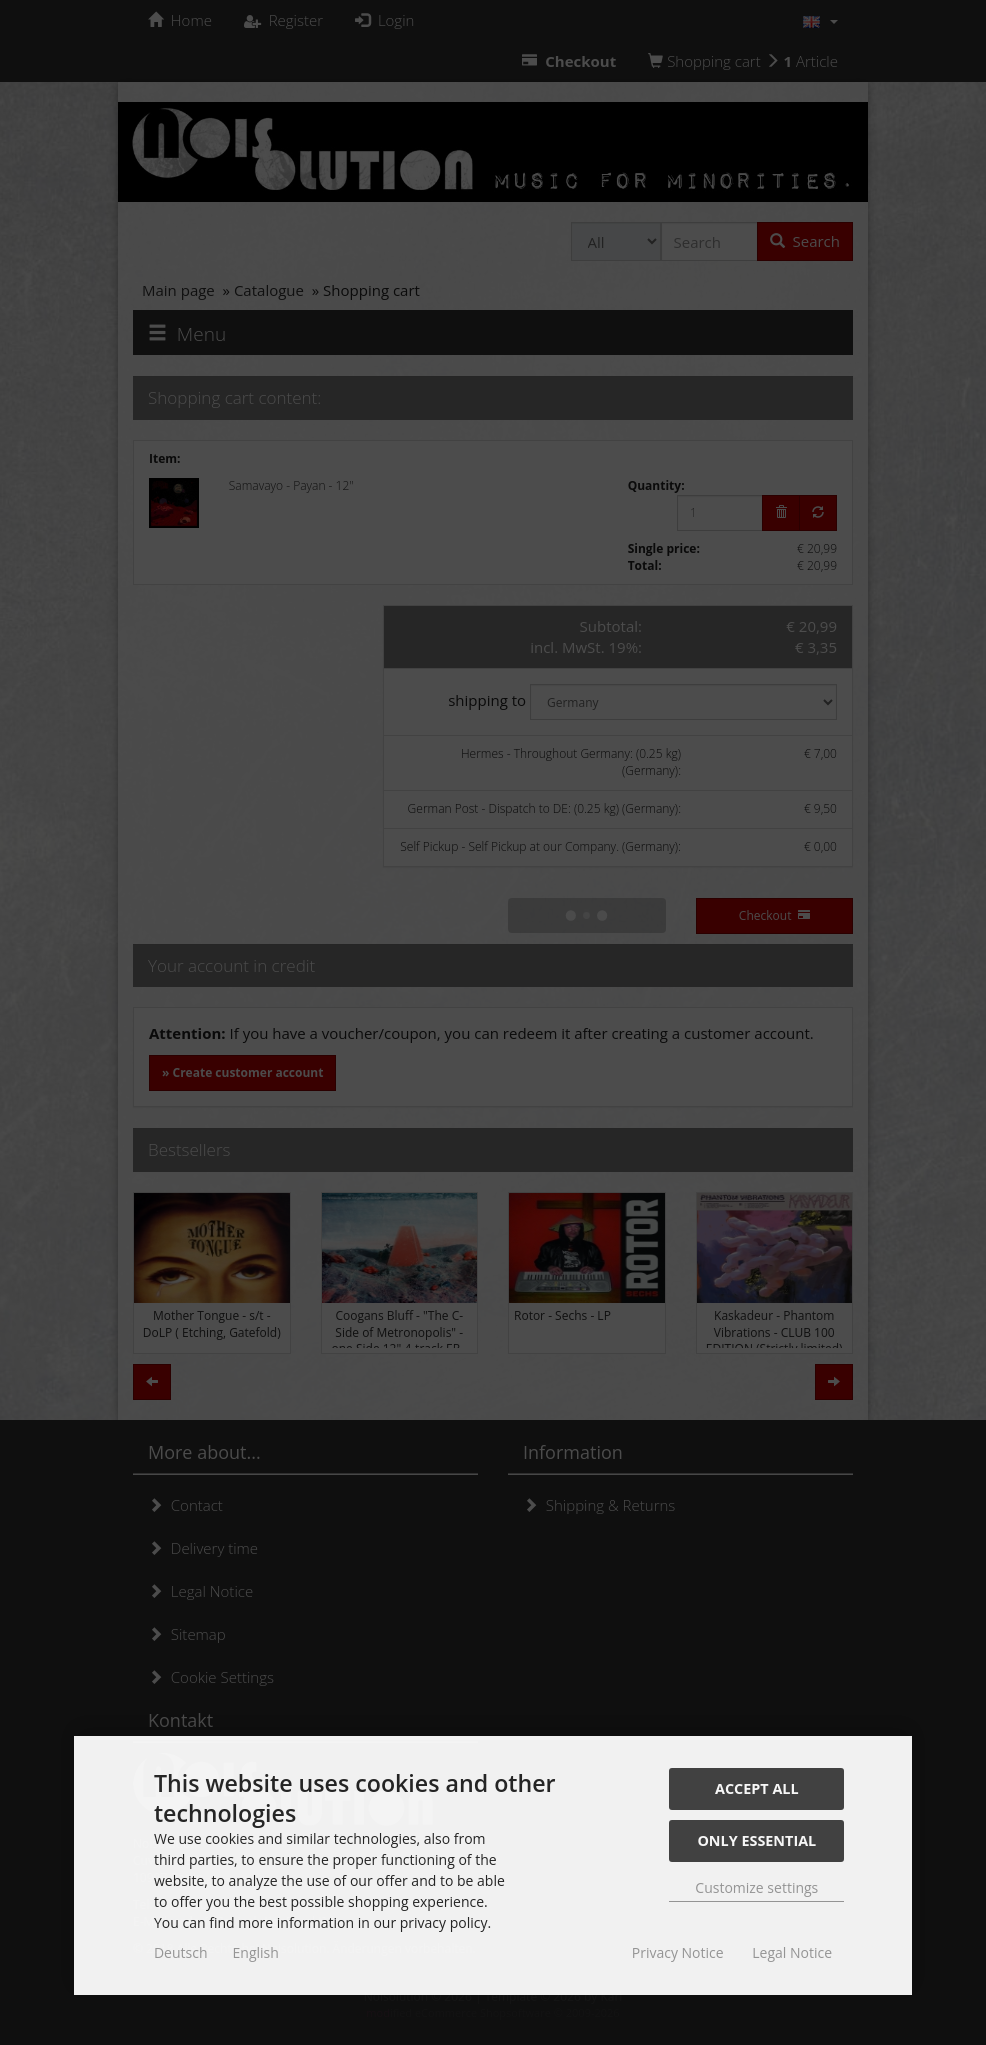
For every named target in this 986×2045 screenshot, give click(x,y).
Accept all (757, 1788)
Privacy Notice (678, 1952)
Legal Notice (792, 1952)
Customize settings (756, 1887)
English (256, 1952)
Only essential (756, 1840)
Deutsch (181, 1952)
